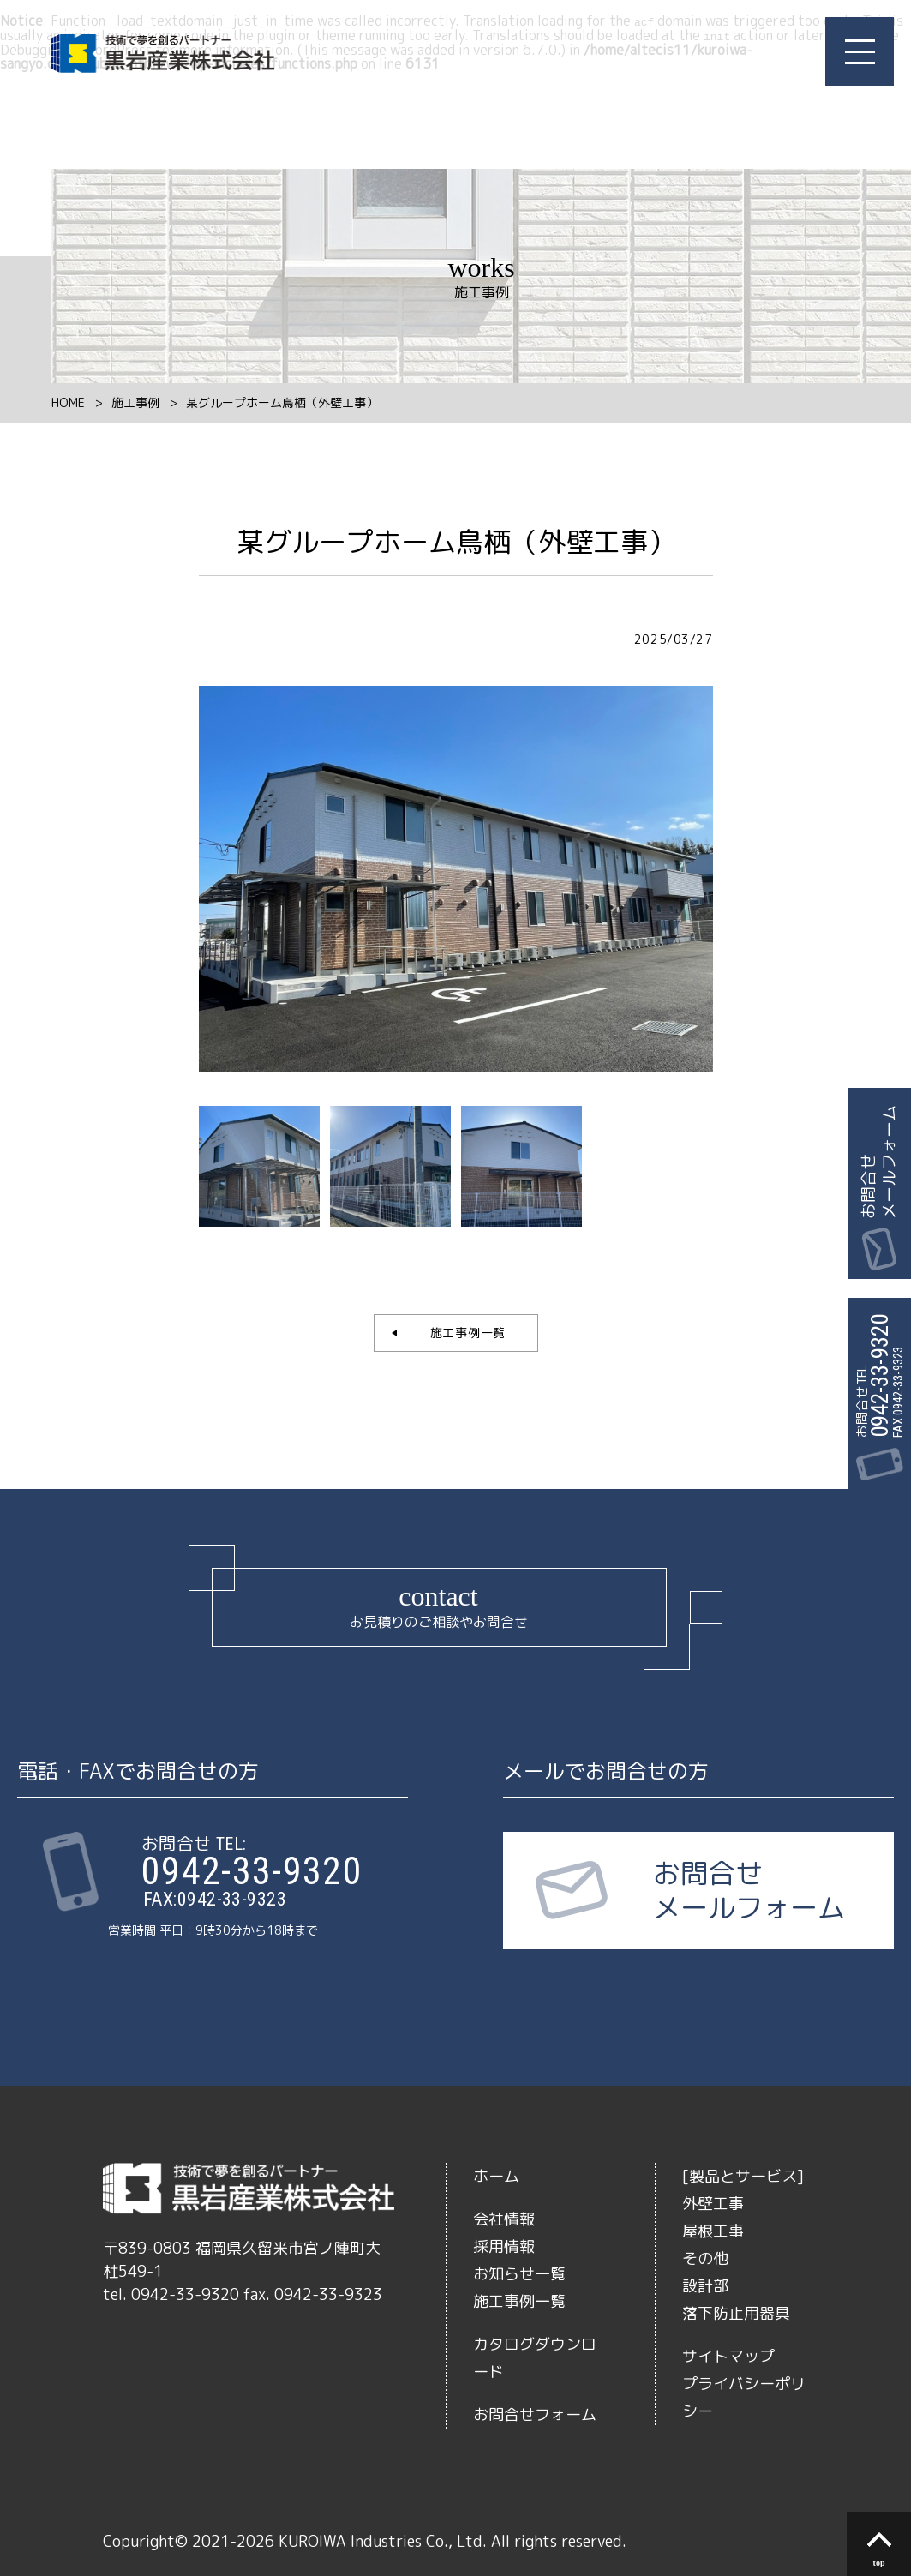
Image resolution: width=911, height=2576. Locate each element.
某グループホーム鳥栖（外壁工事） (282, 401)
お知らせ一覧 (519, 2272)
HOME (68, 401)
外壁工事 (713, 2202)
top (879, 2562)
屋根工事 (713, 2229)
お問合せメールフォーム (878, 1162)
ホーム (496, 2174)
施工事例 (135, 401)
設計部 (705, 2284)
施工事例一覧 (461, 1331)
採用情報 (504, 2244)
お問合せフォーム (534, 2412)
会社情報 (504, 2217)
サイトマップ (728, 2354)
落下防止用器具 (736, 2311)
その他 (705, 2256)
